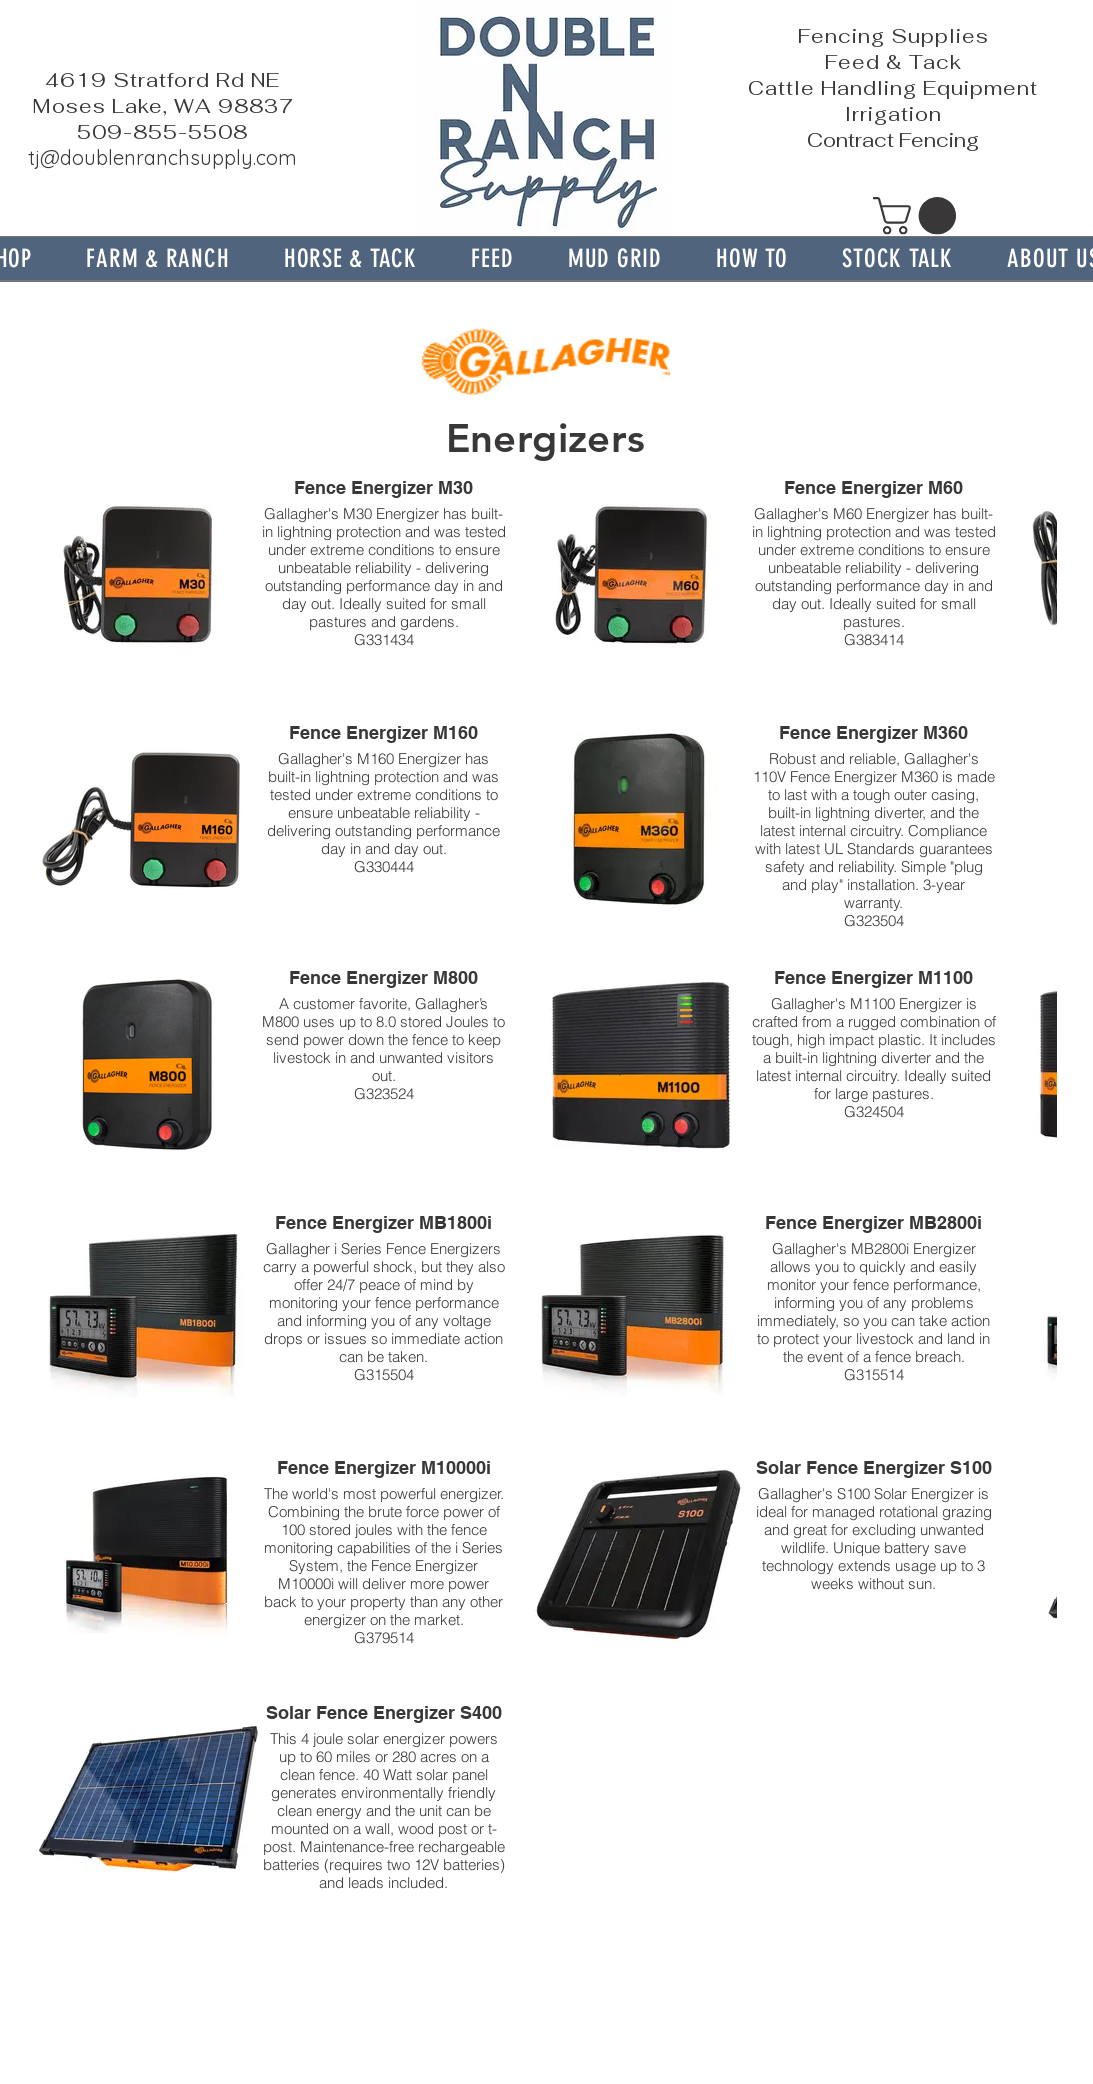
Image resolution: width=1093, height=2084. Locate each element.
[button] (158, 258)
